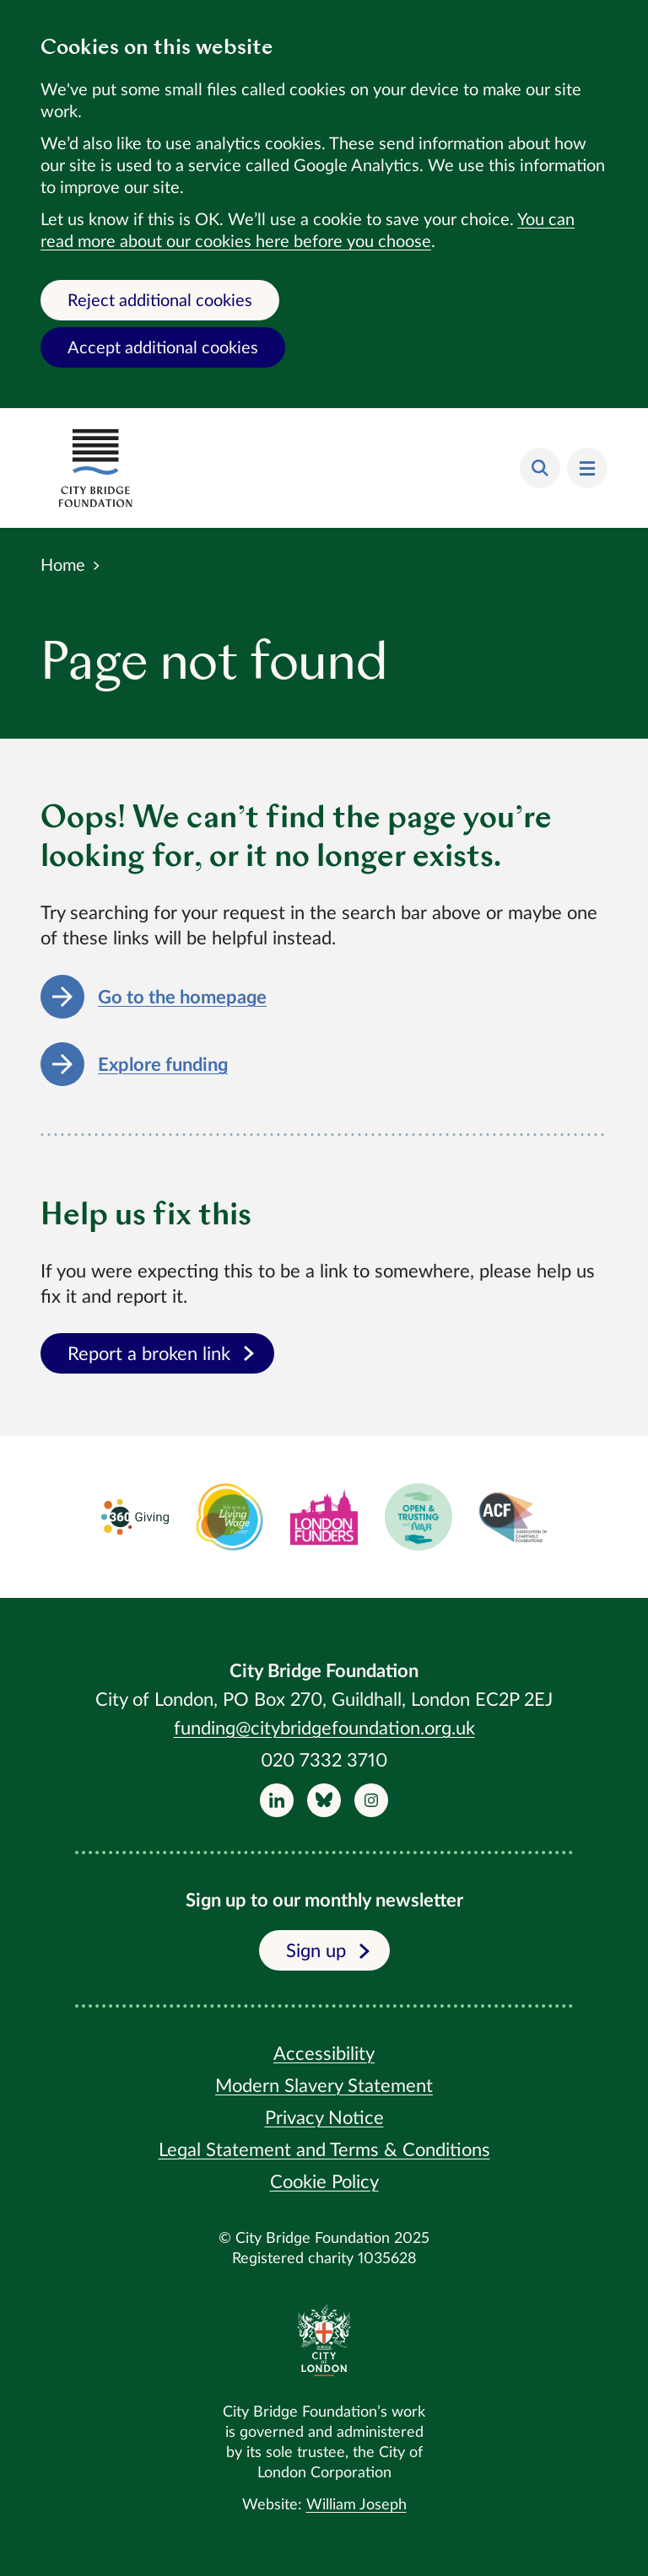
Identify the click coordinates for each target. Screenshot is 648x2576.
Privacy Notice (324, 2118)
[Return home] (95, 468)
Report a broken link (161, 1354)
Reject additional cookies (160, 301)
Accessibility (324, 2054)
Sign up (328, 1951)
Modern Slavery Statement (324, 2086)
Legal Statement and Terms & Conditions (324, 2150)
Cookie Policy (324, 2182)
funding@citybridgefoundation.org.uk (324, 1728)
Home (62, 565)
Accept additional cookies (163, 348)
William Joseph (356, 2505)
